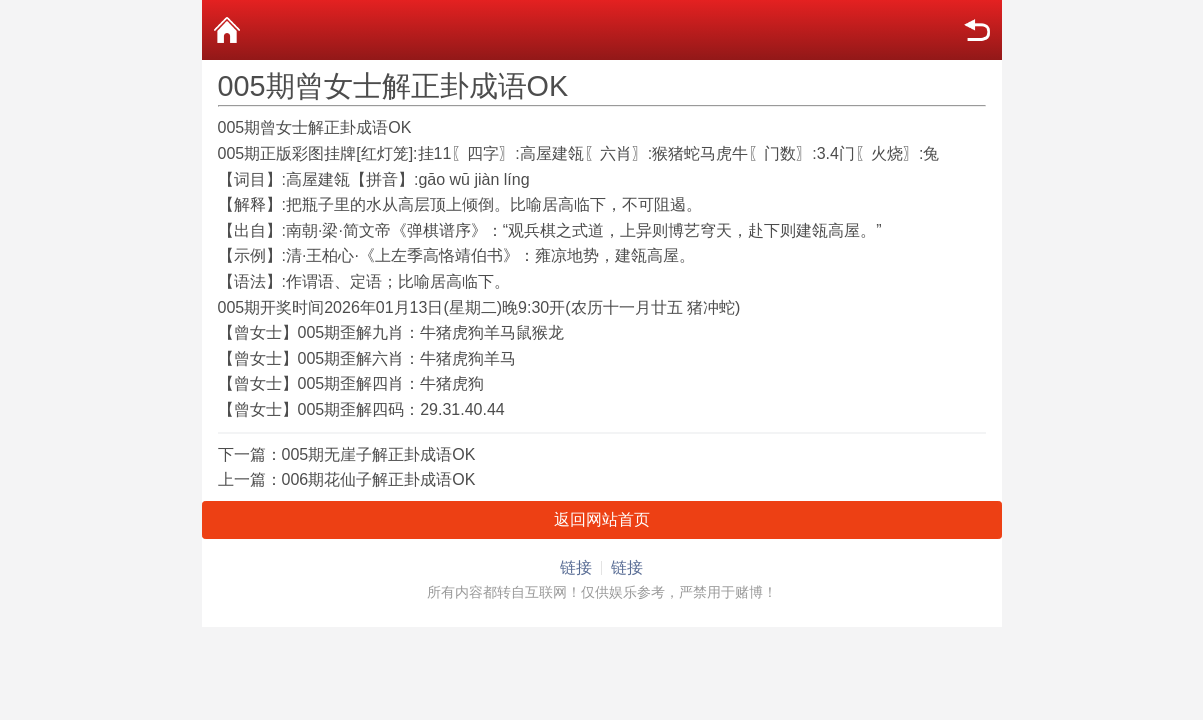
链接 (576, 567)
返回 (977, 30)
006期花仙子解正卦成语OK (379, 479)
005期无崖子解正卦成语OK (379, 454)
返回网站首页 (602, 519)
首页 (227, 30)
